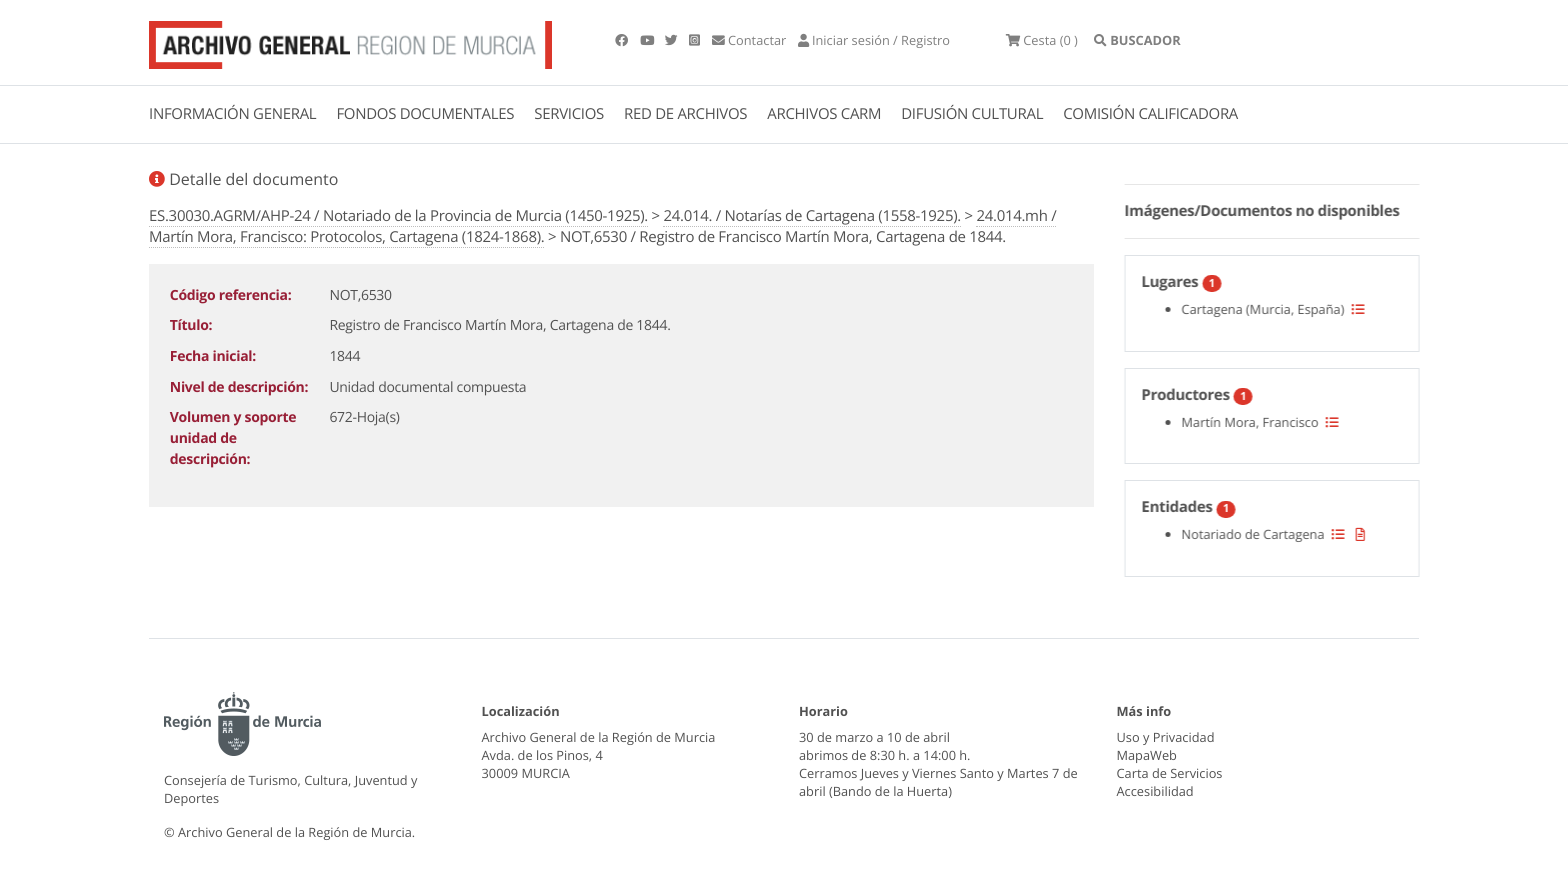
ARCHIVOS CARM (824, 114)
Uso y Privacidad (1166, 737)
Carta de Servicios (1170, 773)
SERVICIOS (569, 114)
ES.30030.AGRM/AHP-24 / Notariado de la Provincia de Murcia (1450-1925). (398, 216)
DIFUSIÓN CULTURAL (972, 114)
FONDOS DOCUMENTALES (425, 114)
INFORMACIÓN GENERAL (232, 114)
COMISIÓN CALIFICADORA (1150, 114)
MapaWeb (1147, 755)
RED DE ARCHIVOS (685, 114)
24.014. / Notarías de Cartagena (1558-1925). (811, 216)
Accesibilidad (1155, 791)
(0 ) (1042, 40)
